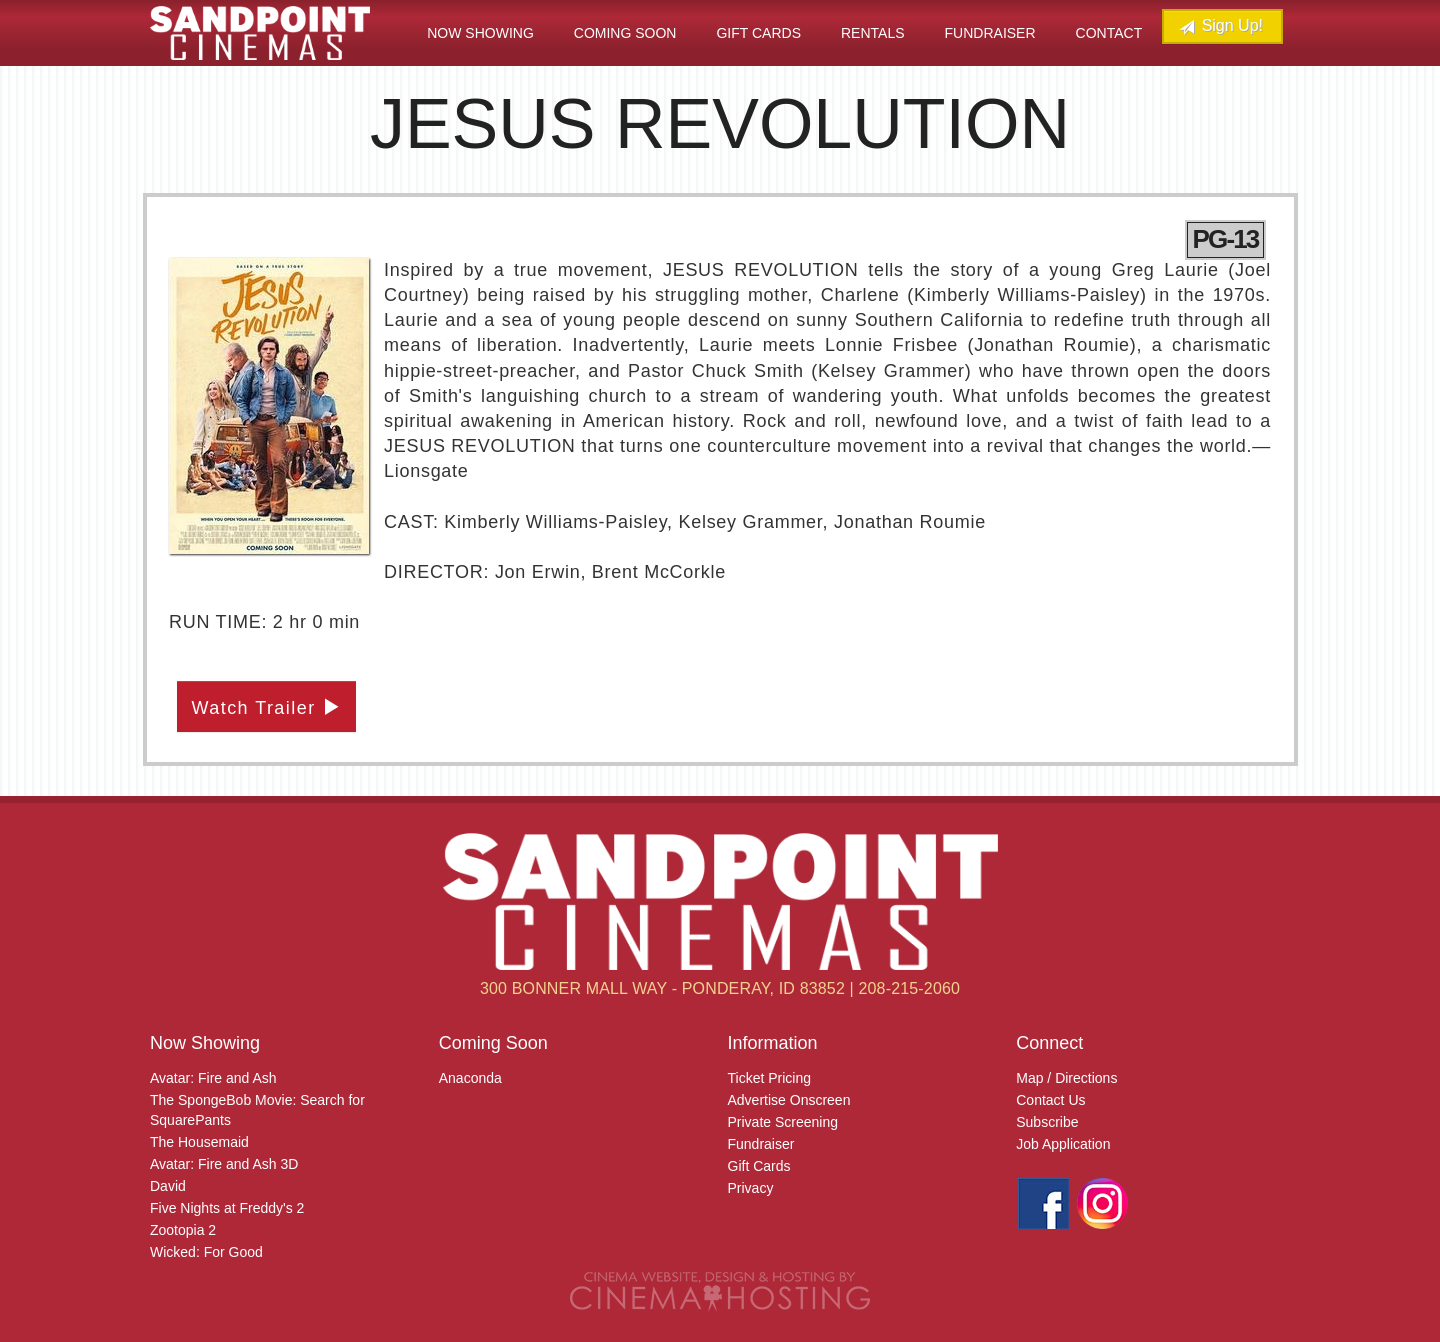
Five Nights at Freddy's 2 (227, 1208)
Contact (1109, 33)
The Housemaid (199, 1142)
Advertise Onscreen (789, 1100)
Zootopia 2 (183, 1230)
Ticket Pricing (770, 1078)
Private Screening (783, 1122)
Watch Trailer (267, 707)
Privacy (751, 1188)
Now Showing (480, 33)
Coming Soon (625, 33)
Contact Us (1050, 1100)
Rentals (873, 33)
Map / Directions (1066, 1078)
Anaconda (470, 1078)
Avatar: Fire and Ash (213, 1078)
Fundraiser (990, 33)
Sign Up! (1221, 26)
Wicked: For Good (206, 1252)
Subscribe (1047, 1122)
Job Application (1063, 1144)
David (168, 1186)
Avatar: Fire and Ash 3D (224, 1164)
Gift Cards (758, 33)
